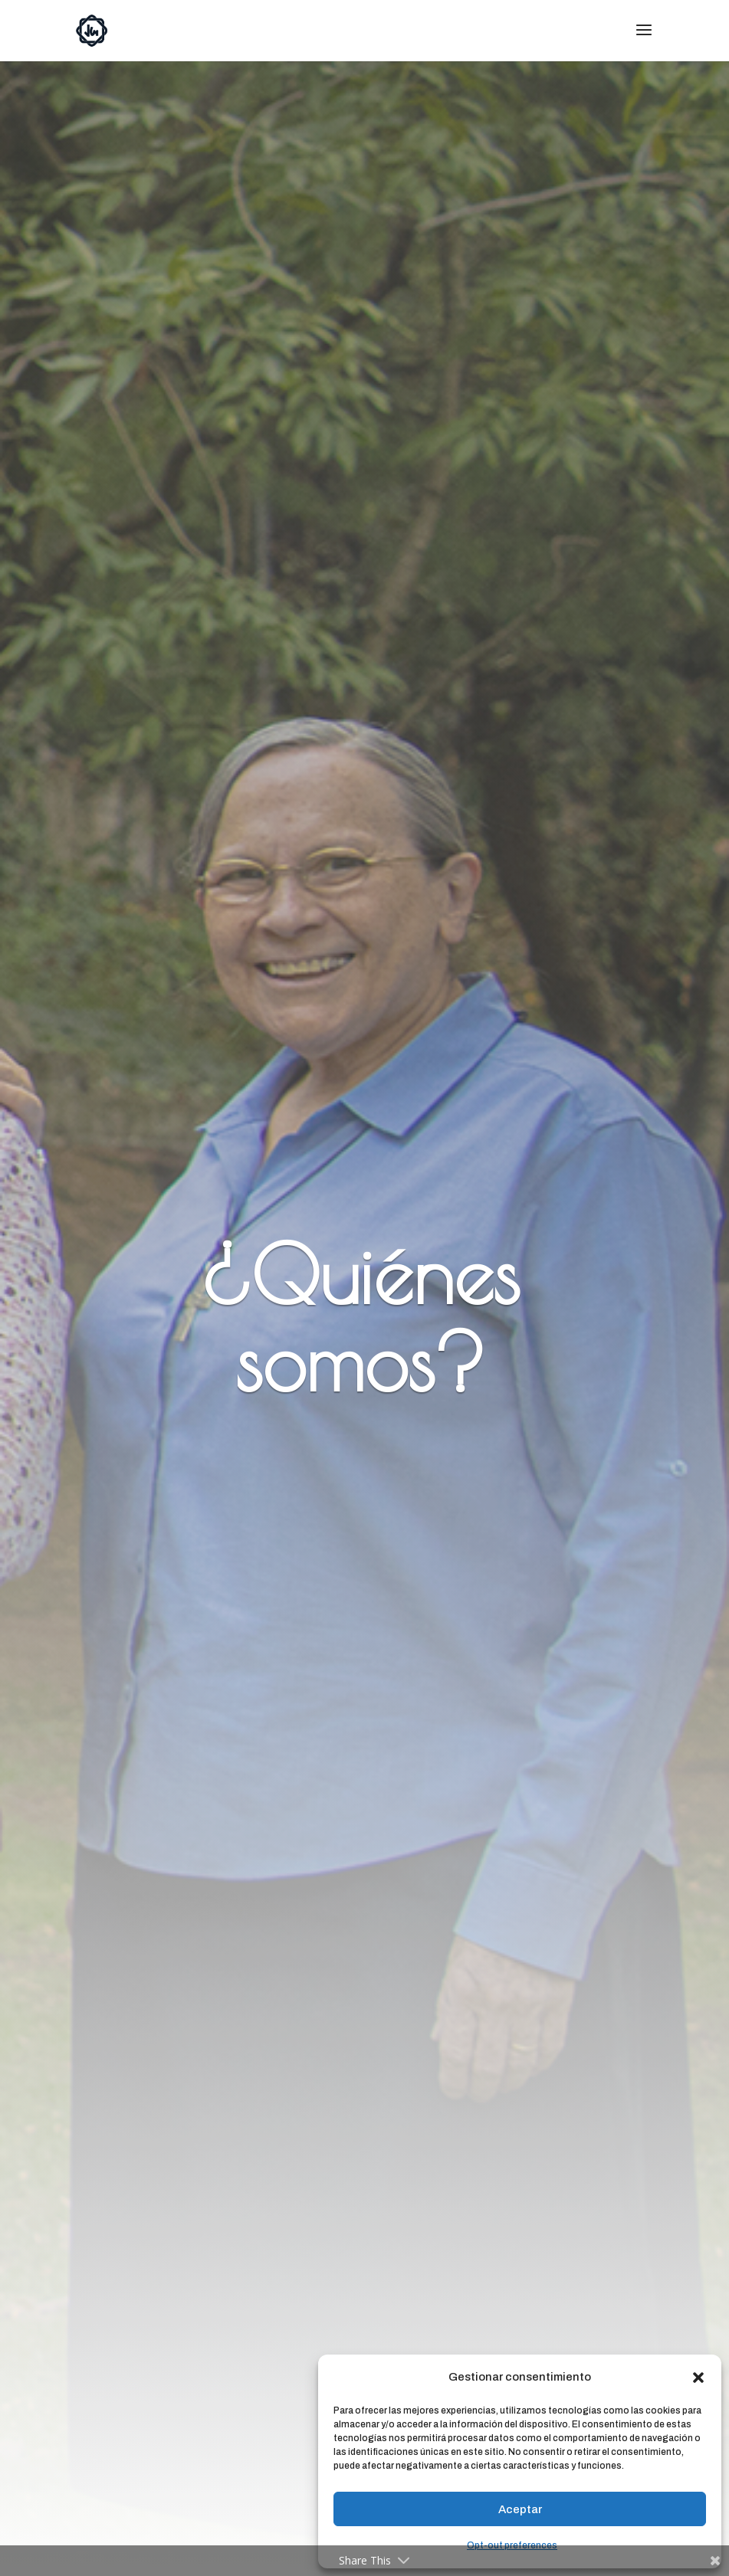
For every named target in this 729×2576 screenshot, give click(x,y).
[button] (698, 2377)
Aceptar (520, 2509)
